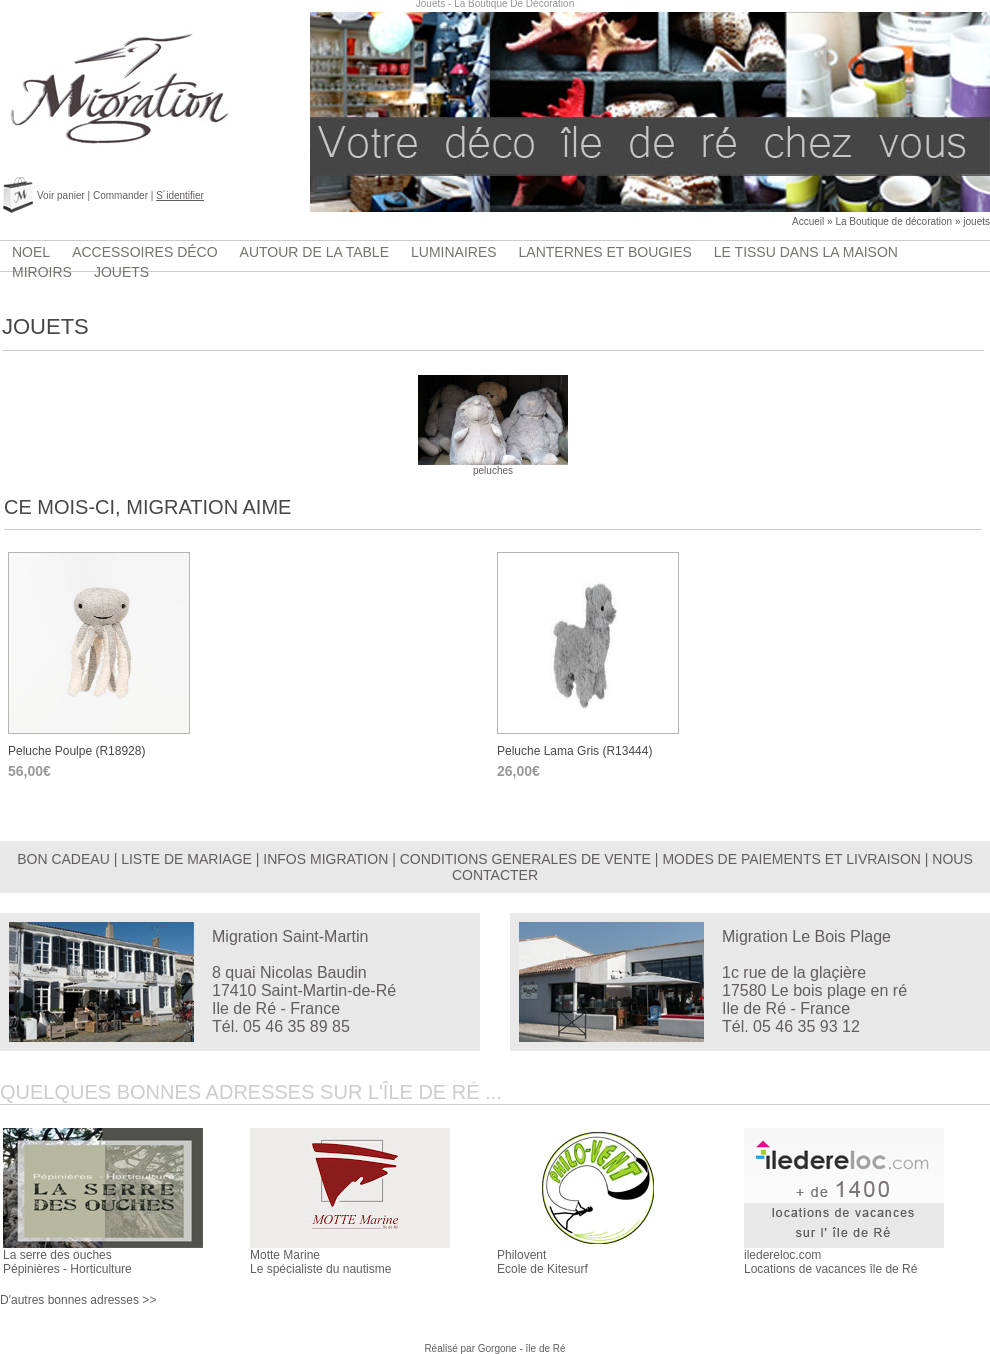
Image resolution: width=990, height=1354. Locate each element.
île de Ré (546, 1348)
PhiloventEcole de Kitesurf (542, 1262)
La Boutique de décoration (893, 221)
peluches (493, 466)
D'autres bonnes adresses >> (78, 1300)
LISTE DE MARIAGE (186, 859)
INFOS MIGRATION (325, 859)
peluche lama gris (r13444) (574, 751)
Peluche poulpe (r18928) (76, 751)
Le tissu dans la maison (806, 252)
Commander (120, 195)
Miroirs (42, 272)
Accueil (808, 221)
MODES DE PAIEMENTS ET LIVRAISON (791, 859)
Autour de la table (314, 252)
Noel (31, 252)
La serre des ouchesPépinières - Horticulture (67, 1262)
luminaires (454, 252)
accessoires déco (144, 252)
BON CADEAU (63, 859)
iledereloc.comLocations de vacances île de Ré (830, 1262)
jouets (976, 221)
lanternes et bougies (605, 252)
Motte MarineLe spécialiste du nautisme (320, 1262)
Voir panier (61, 195)
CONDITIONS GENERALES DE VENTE (525, 859)
